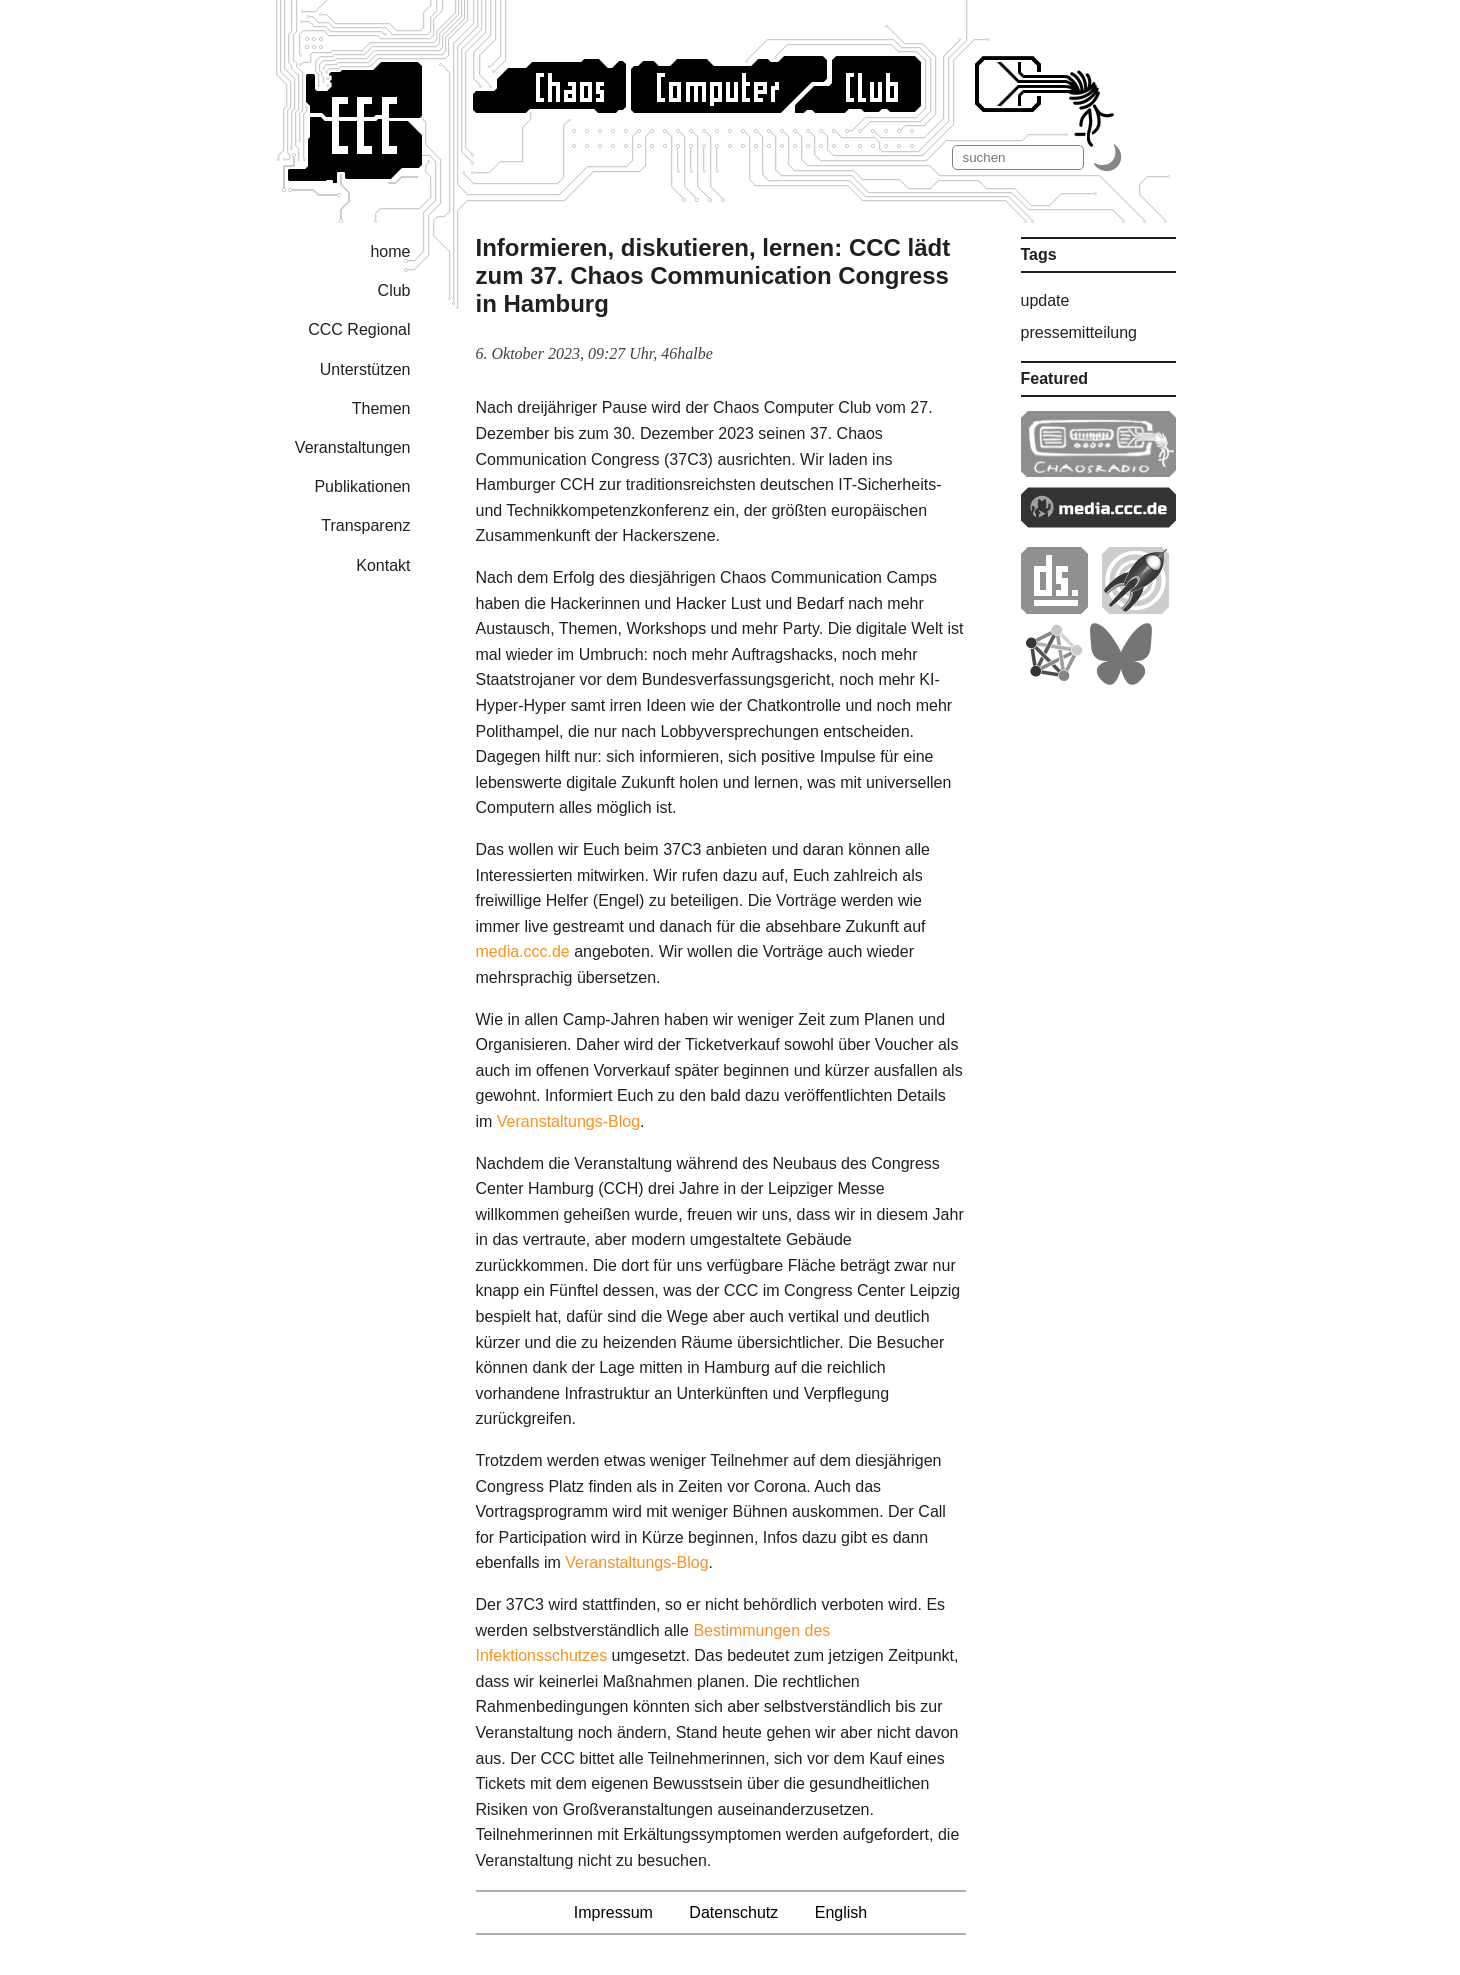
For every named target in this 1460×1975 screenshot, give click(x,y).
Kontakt (383, 565)
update (1045, 300)
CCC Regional (359, 329)
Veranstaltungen (353, 447)
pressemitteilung (1079, 332)
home (390, 251)
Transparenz (365, 525)
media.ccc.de (523, 951)
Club (394, 290)
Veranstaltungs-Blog (568, 1121)
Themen (381, 408)
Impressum (613, 1912)
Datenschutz (733, 1912)
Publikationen (362, 486)
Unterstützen (365, 369)
